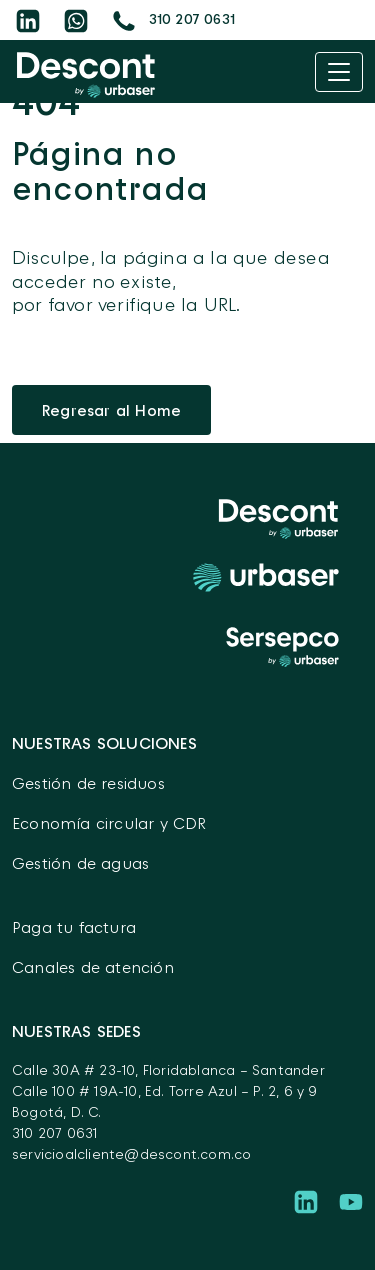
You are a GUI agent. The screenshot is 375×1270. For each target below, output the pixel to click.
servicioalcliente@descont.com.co (131, 1153)
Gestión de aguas (80, 863)
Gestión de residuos (88, 783)
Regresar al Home (111, 410)
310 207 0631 (54, 1132)
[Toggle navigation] (339, 72)
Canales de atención (93, 967)
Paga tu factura (74, 927)
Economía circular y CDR (109, 823)
